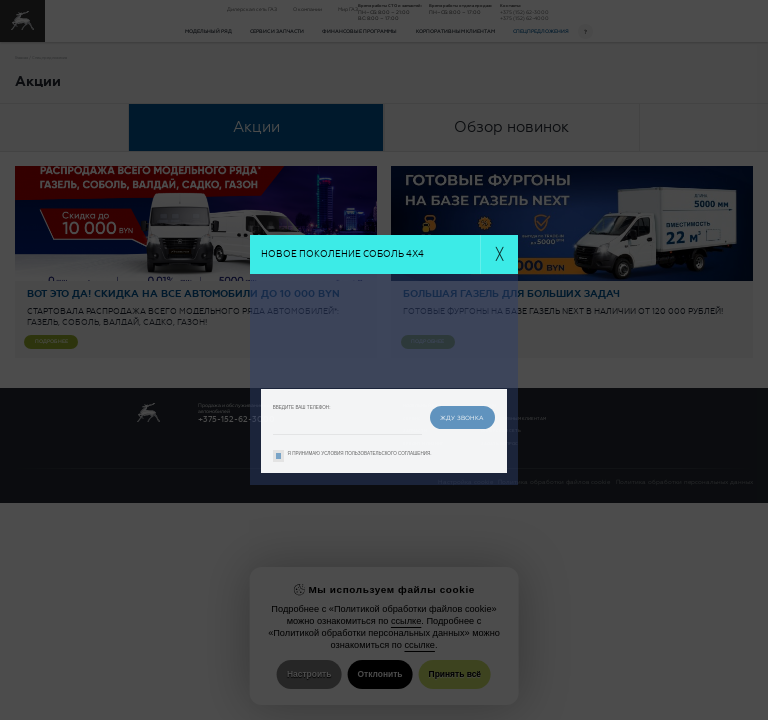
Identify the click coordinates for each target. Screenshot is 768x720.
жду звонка (462, 418)
